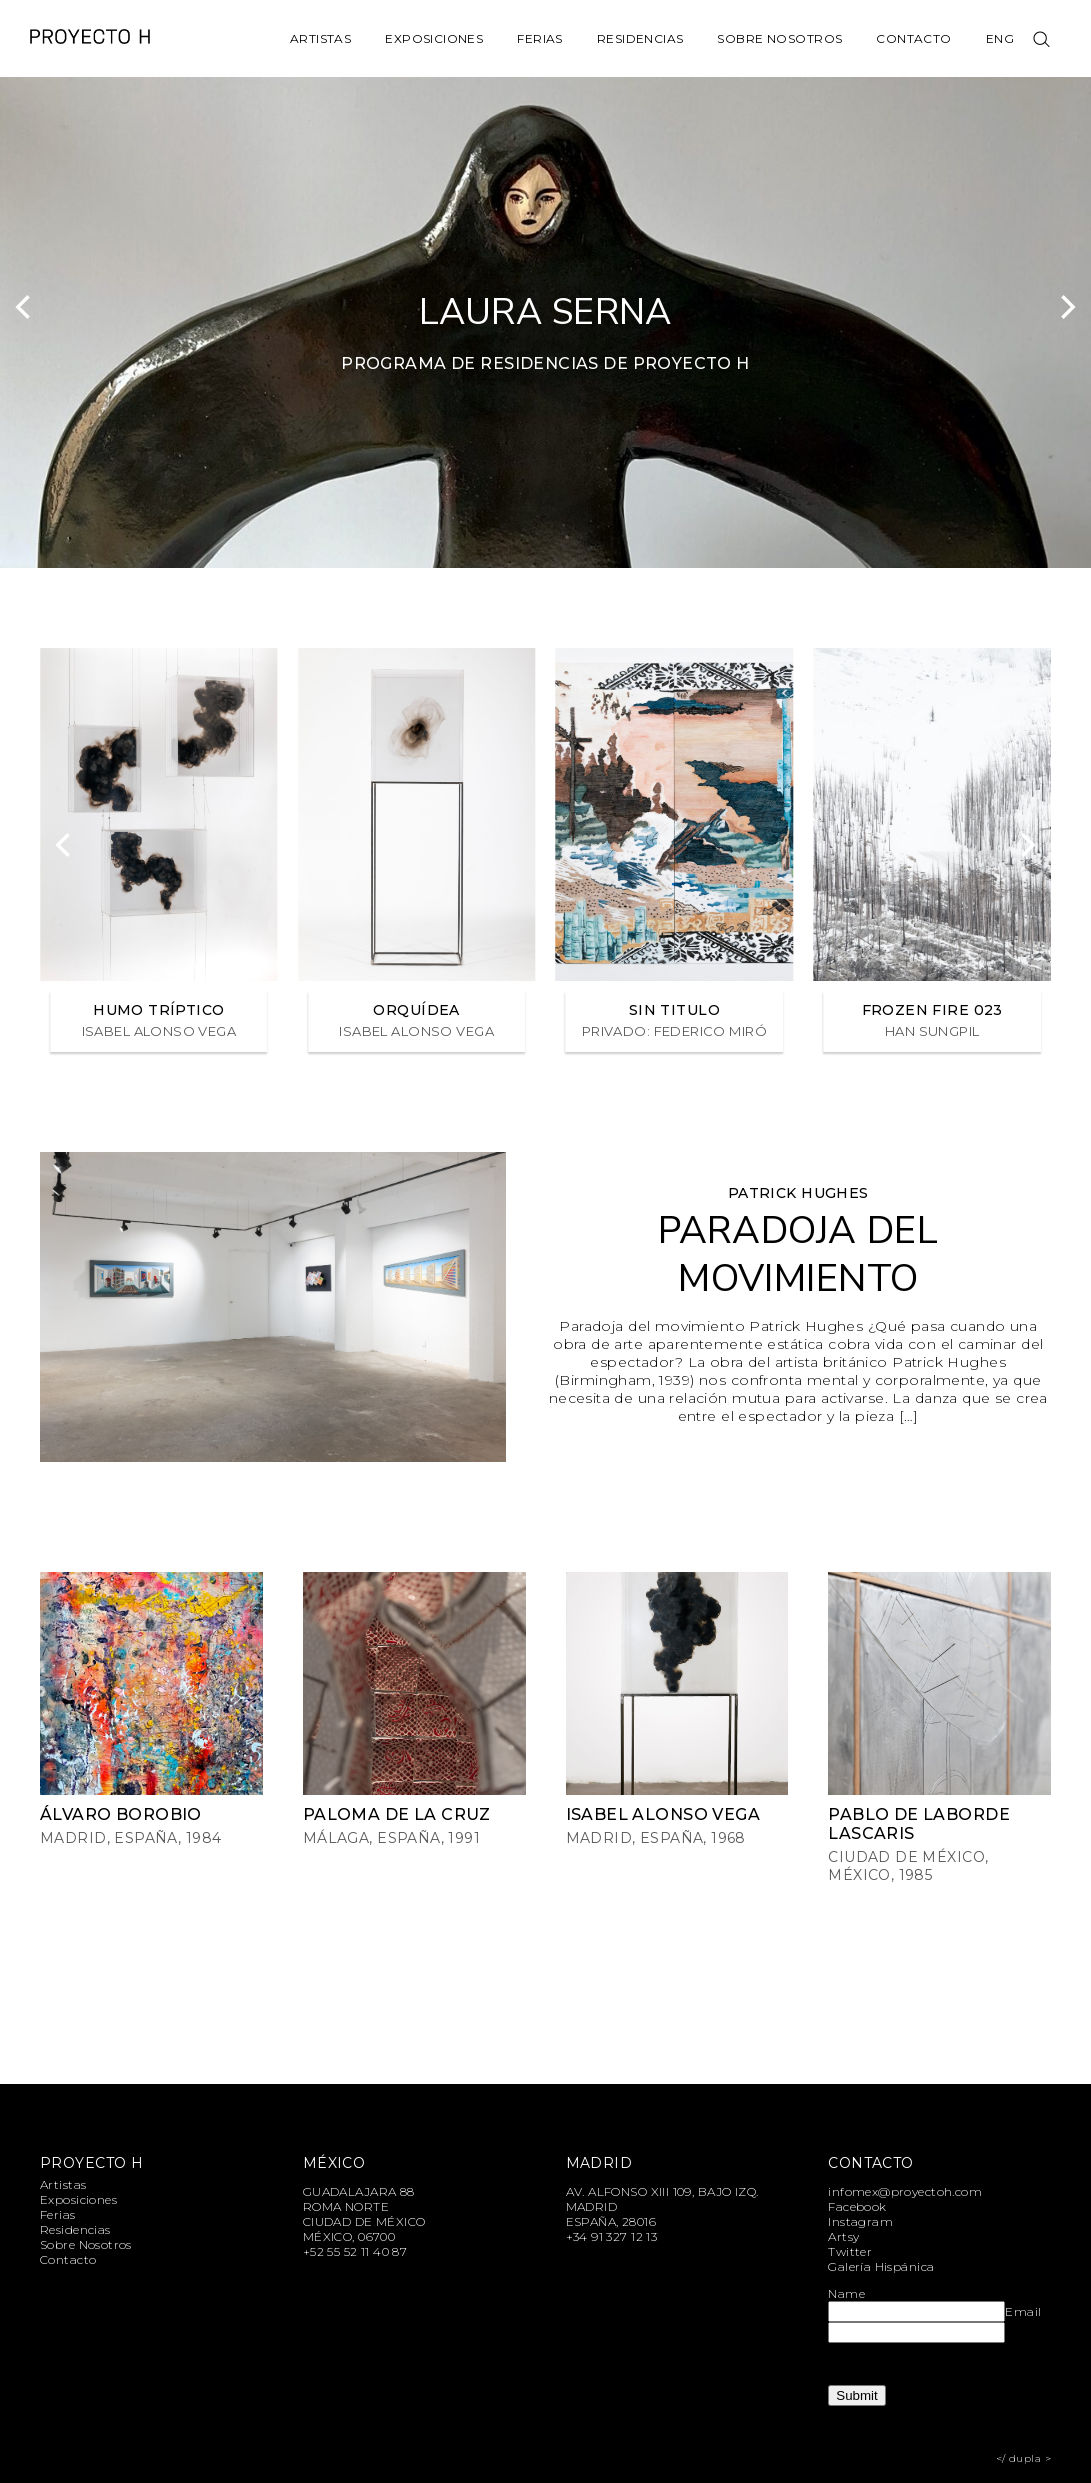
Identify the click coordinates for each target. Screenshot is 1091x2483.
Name (846, 2293)
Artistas (320, 38)
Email (1023, 2311)
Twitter (850, 2251)
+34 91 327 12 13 (612, 2236)
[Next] (1066, 307)
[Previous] (25, 307)
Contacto (913, 38)
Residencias (640, 38)
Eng (1000, 38)
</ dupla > (1023, 2458)
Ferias (540, 38)
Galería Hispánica (881, 2266)
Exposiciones (434, 38)
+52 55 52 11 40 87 (355, 2251)
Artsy (843, 2236)
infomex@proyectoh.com (905, 2191)
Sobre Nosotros (779, 38)
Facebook (857, 2206)
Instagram (860, 2221)
